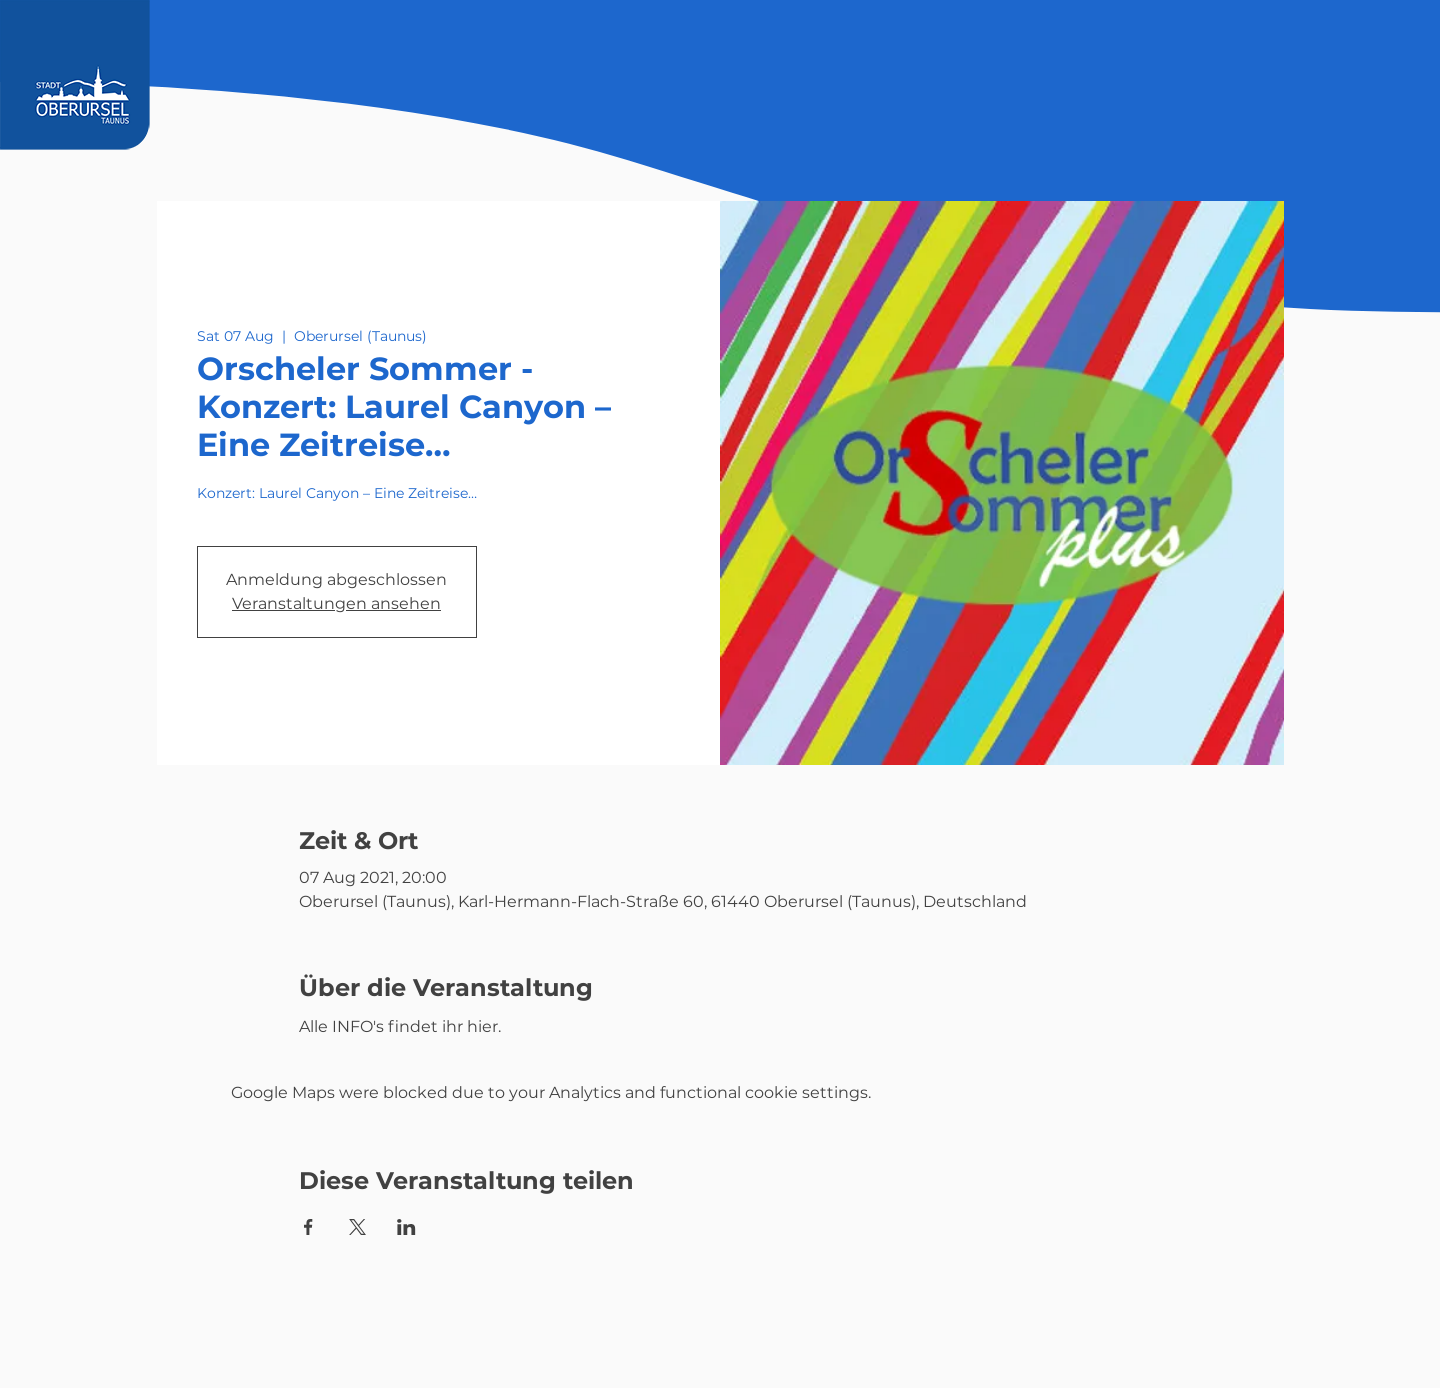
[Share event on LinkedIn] (406, 1227)
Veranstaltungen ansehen (336, 603)
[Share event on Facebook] (308, 1227)
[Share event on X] (357, 1227)
